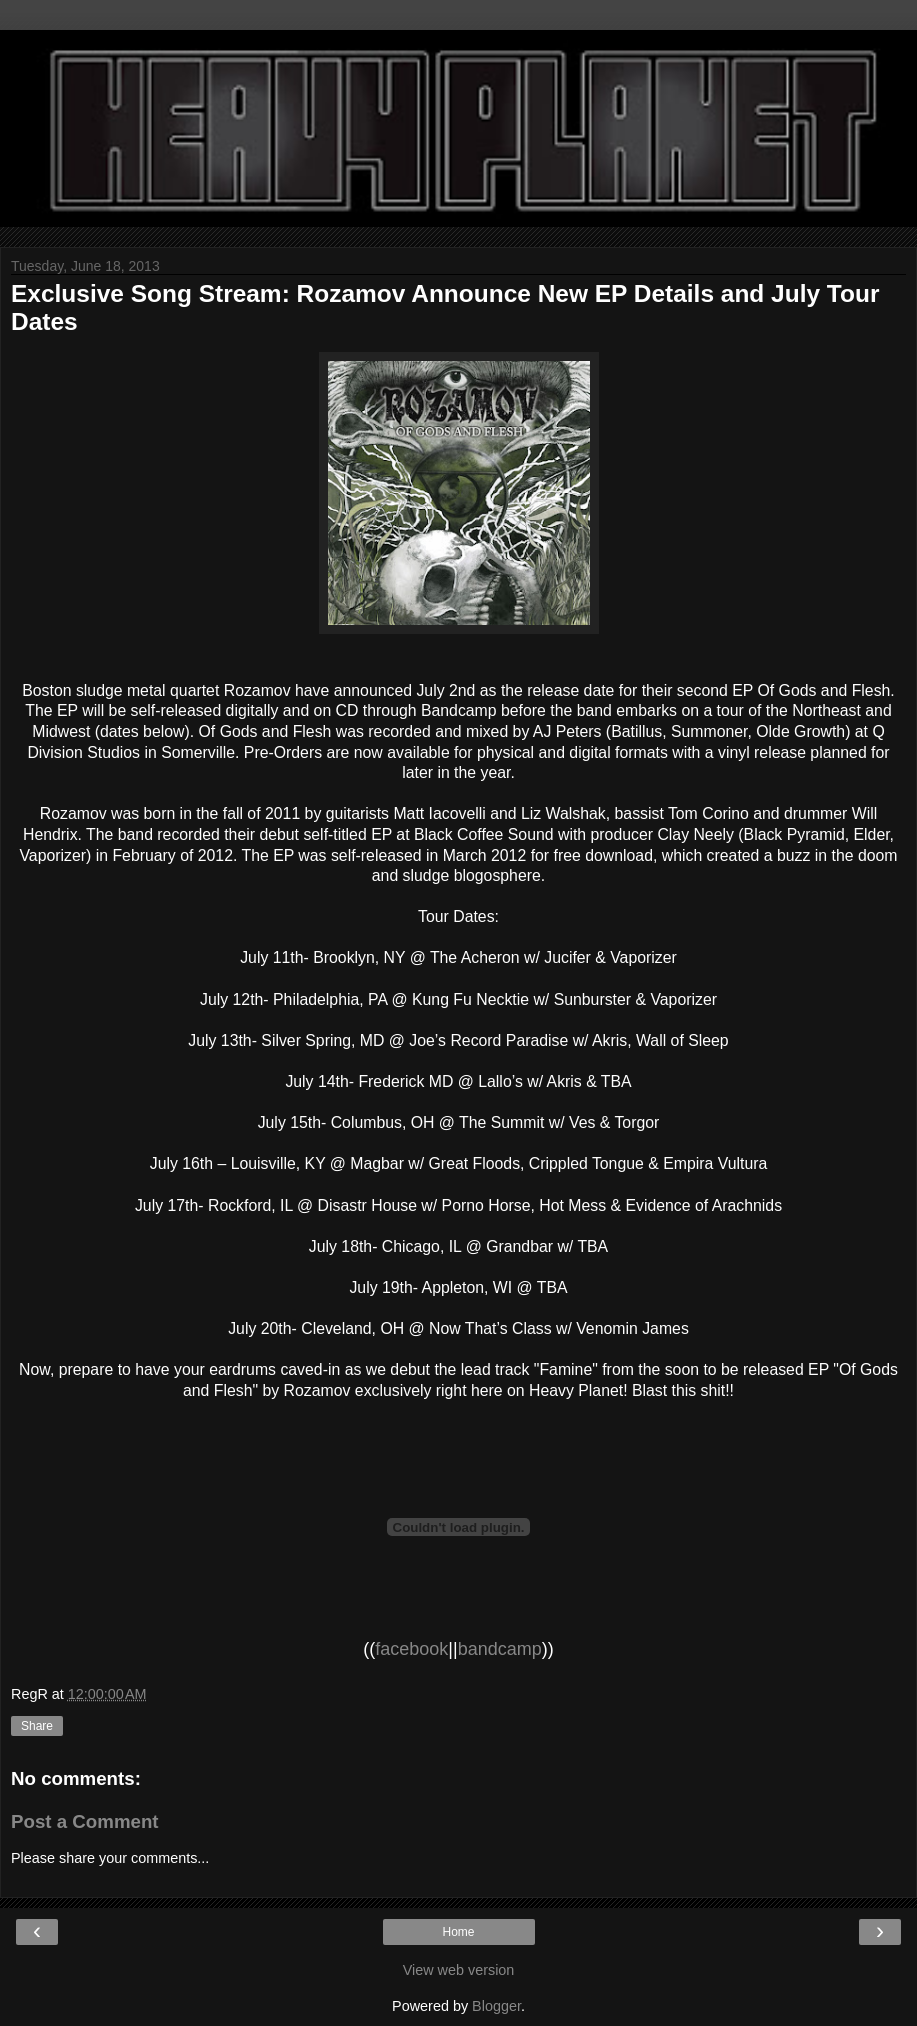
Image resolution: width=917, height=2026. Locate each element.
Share (37, 1726)
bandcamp (500, 1649)
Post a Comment (85, 1821)
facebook (411, 1649)
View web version (459, 1970)
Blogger (496, 2006)
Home (458, 1932)
